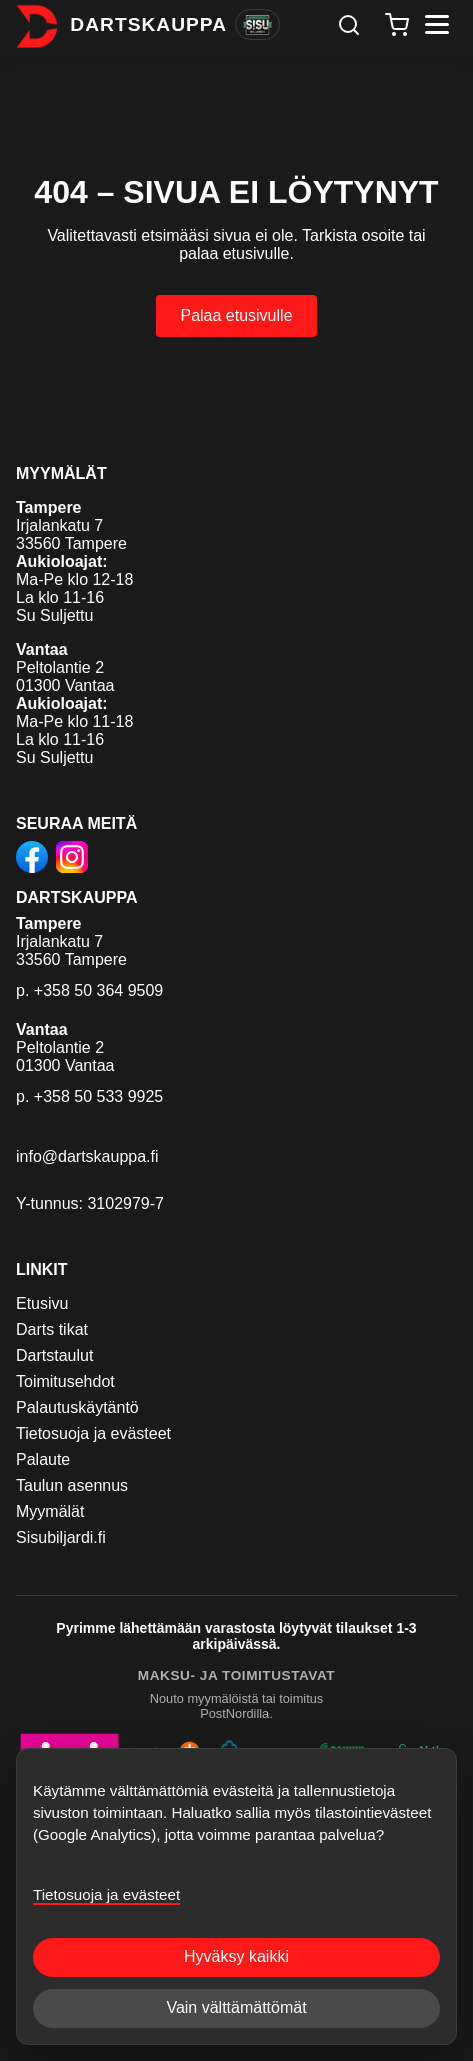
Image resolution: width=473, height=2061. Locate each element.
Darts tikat (52, 1329)
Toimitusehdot (65, 1381)
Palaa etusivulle (236, 315)
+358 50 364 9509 (98, 990)
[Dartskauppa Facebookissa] (32, 859)
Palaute (43, 1459)
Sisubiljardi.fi (61, 1537)
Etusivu (42, 1303)
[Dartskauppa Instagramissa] (72, 859)
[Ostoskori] (397, 25)
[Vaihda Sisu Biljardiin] (257, 25)
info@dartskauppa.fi (87, 1156)
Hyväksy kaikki (236, 1956)
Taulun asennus (72, 1485)
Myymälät (50, 1511)
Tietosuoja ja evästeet (93, 1433)
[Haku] (349, 25)
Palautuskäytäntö (77, 1407)
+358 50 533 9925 (98, 1096)
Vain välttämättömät (236, 2007)
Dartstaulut (54, 1355)
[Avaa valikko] (437, 24)
